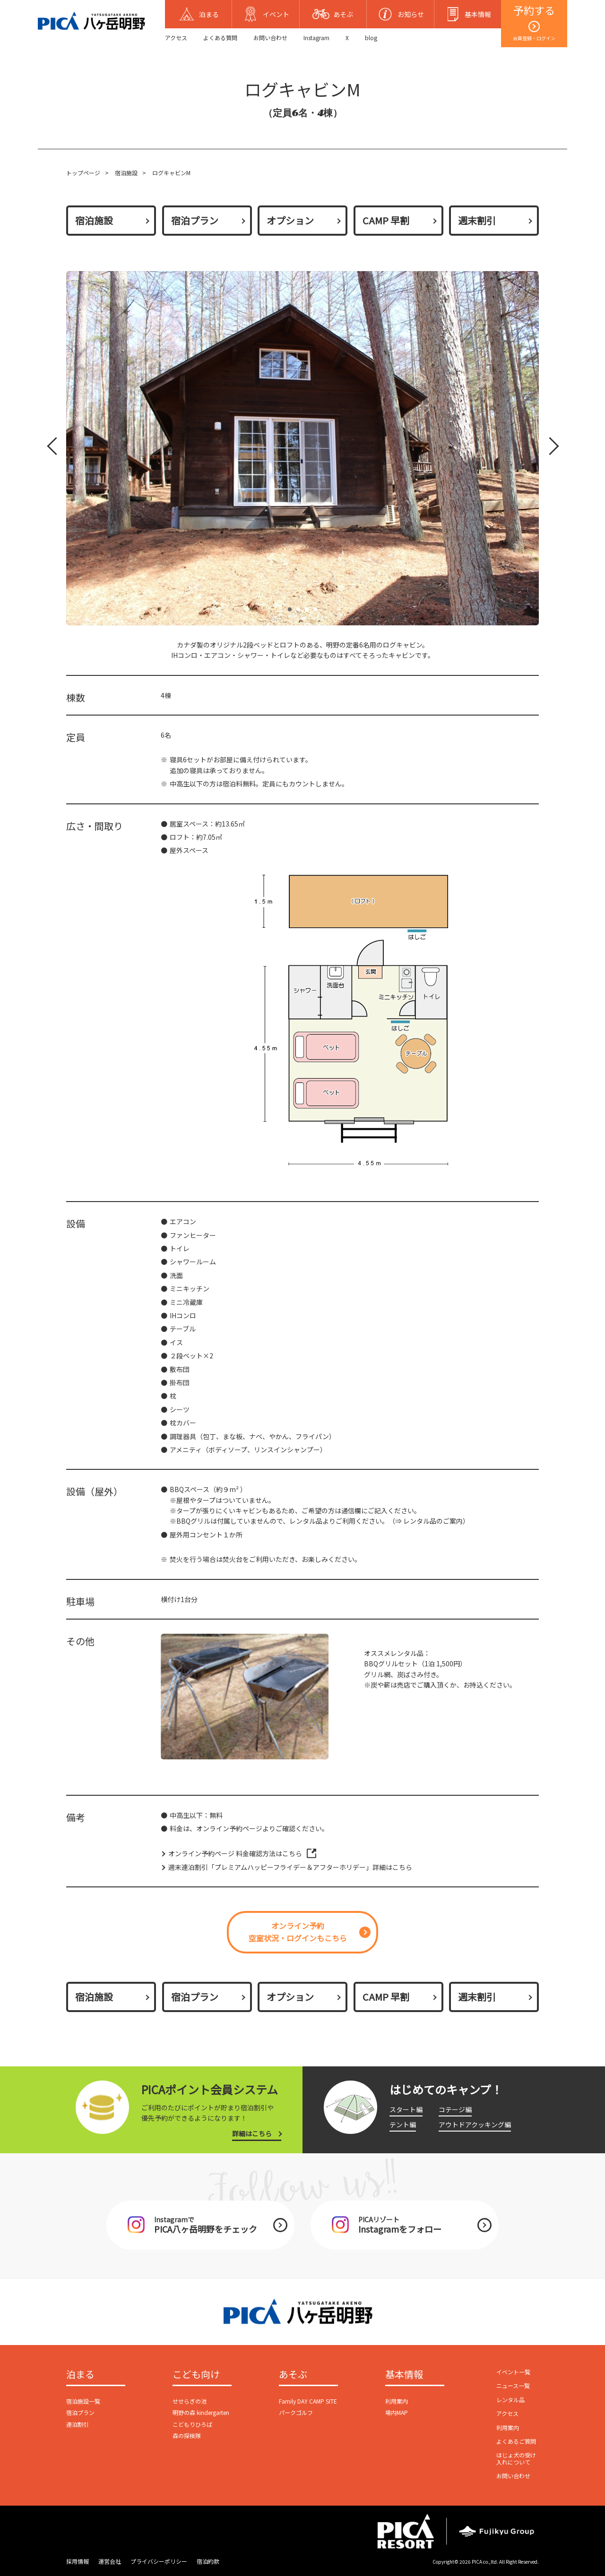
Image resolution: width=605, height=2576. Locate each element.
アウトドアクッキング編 (475, 2124)
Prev (54, 448)
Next (548, 448)
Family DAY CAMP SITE (308, 2401)
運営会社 (109, 2561)
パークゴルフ (296, 2412)
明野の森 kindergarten (201, 2412)
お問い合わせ (270, 38)
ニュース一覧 (513, 2385)
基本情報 (404, 2375)
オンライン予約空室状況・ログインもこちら (298, 1932)
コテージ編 (455, 2109)
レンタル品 (510, 2400)
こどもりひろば (192, 2424)
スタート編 (406, 2109)
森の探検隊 (187, 2435)
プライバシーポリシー (158, 2561)
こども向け (196, 2375)
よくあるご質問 (516, 2441)
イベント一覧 (513, 2372)
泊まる (80, 2375)
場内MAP (396, 2412)
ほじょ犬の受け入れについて (516, 2458)
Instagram (316, 38)
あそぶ (293, 2375)
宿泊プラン (194, 220)
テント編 (402, 2124)
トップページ (83, 173)
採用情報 (77, 2561)
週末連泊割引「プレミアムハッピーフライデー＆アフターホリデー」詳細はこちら (290, 1867)
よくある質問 (220, 38)
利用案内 (396, 2401)
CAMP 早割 (386, 220)
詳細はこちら (252, 2133)
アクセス (176, 38)
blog (371, 38)
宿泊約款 (208, 2561)
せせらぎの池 (190, 2401)
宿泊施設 (126, 173)
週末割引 (477, 220)
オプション (290, 220)
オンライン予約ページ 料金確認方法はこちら (235, 1853)
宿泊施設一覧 (83, 2401)
